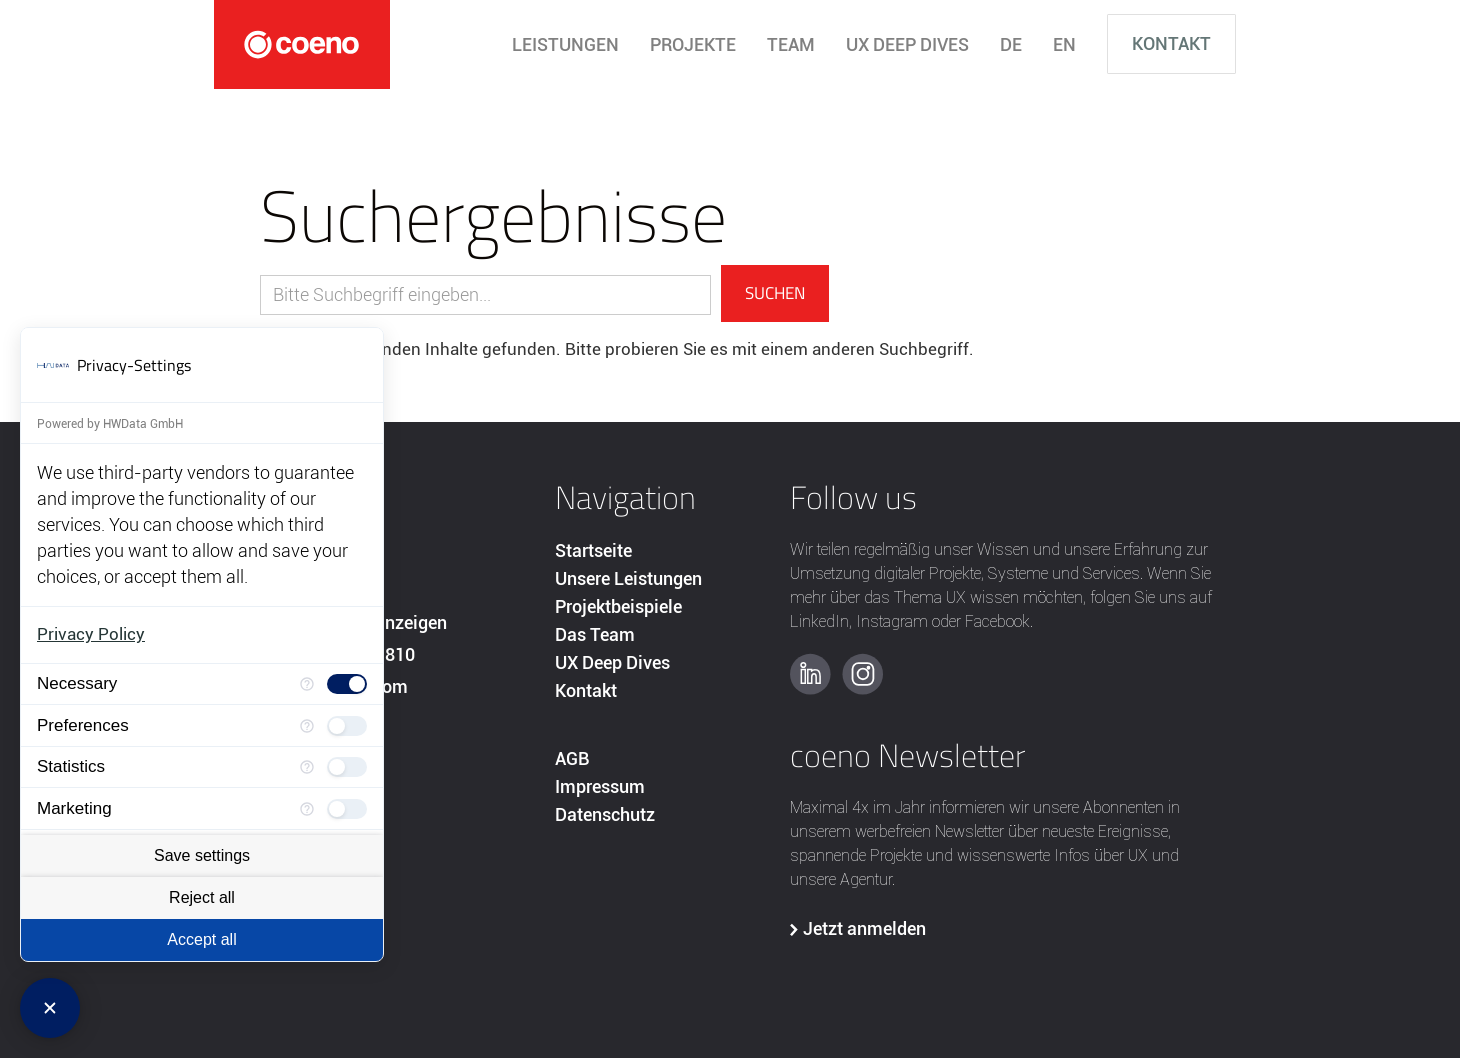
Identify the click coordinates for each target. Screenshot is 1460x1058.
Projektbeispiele (618, 606)
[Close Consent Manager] (50, 1008)
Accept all (201, 939)
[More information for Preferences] (307, 725)
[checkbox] (347, 684)
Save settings (202, 855)
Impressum (600, 786)
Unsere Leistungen (628, 578)
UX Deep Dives (612, 662)
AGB (572, 758)
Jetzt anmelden (864, 928)
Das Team (595, 634)
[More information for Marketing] (307, 808)
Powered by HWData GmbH (110, 424)
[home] (302, 44)
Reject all (202, 897)
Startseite (593, 550)
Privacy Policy (91, 634)
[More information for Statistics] (307, 767)
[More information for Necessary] (307, 684)
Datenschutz (605, 814)
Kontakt (1171, 43)
